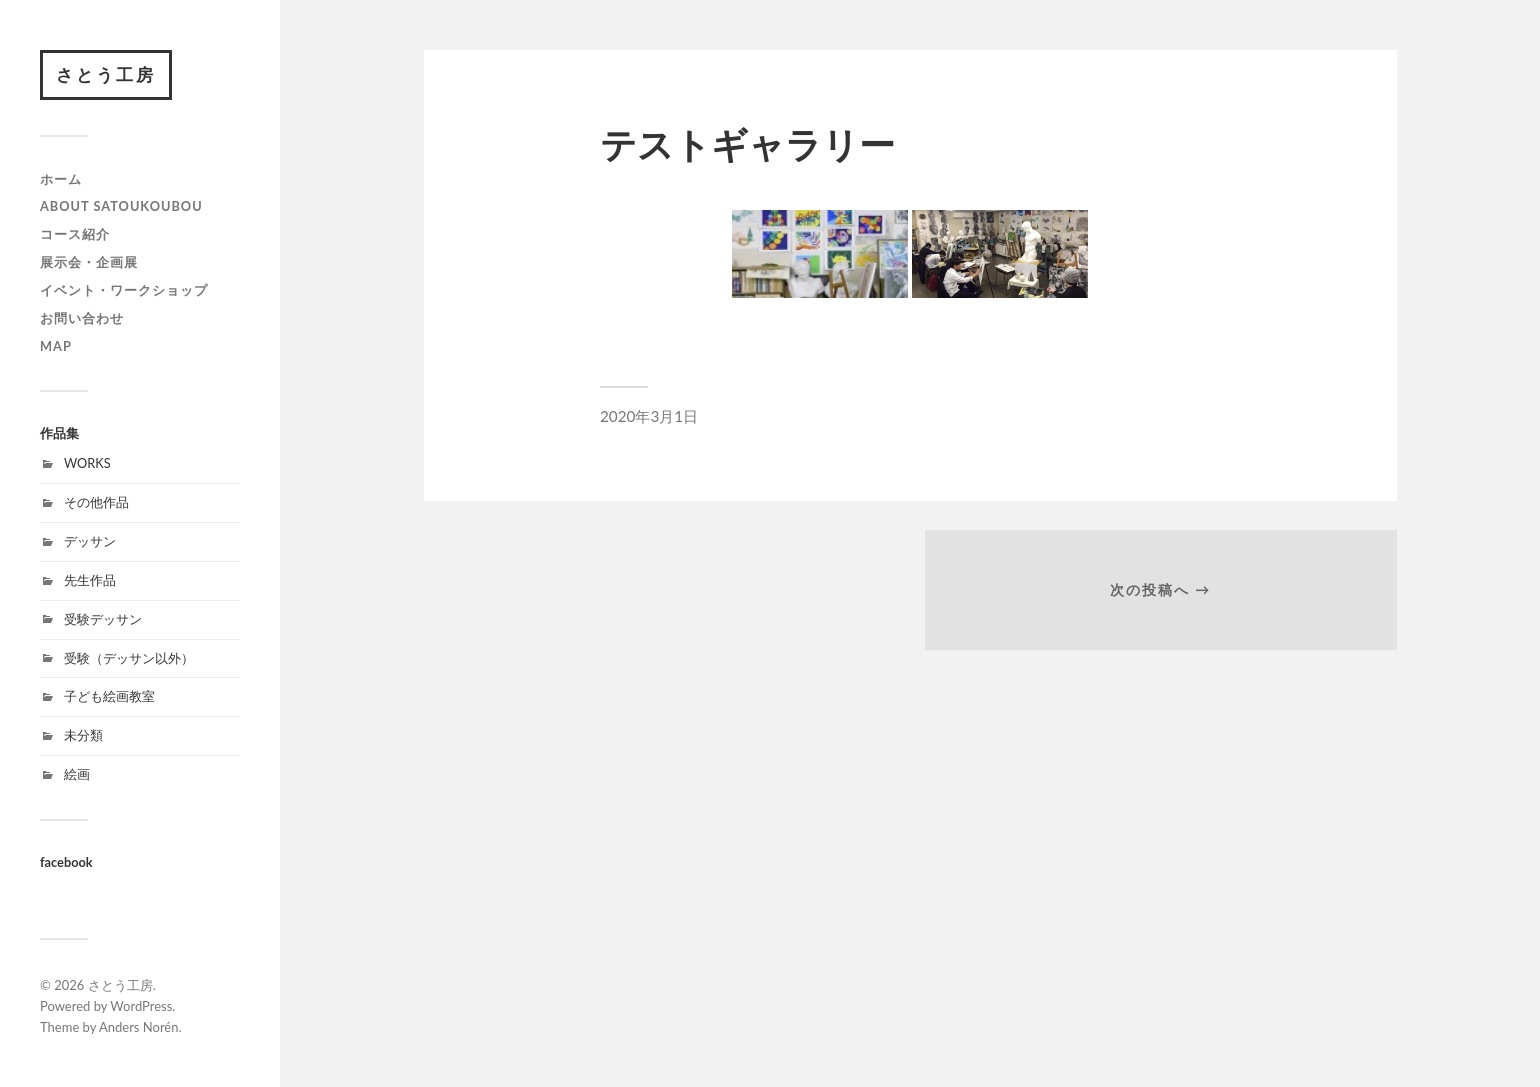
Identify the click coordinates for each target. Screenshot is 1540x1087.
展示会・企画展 (89, 262)
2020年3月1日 (649, 416)
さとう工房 (106, 74)
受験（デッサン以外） (129, 658)
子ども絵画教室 (109, 696)
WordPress (141, 1006)
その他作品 (96, 502)
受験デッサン (103, 619)
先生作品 (90, 580)
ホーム (61, 179)
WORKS (87, 463)
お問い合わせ (82, 318)
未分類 (83, 735)
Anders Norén (139, 1027)
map (56, 346)
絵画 (77, 774)
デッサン (90, 541)
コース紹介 (75, 234)
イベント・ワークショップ (124, 290)
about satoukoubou (121, 206)
